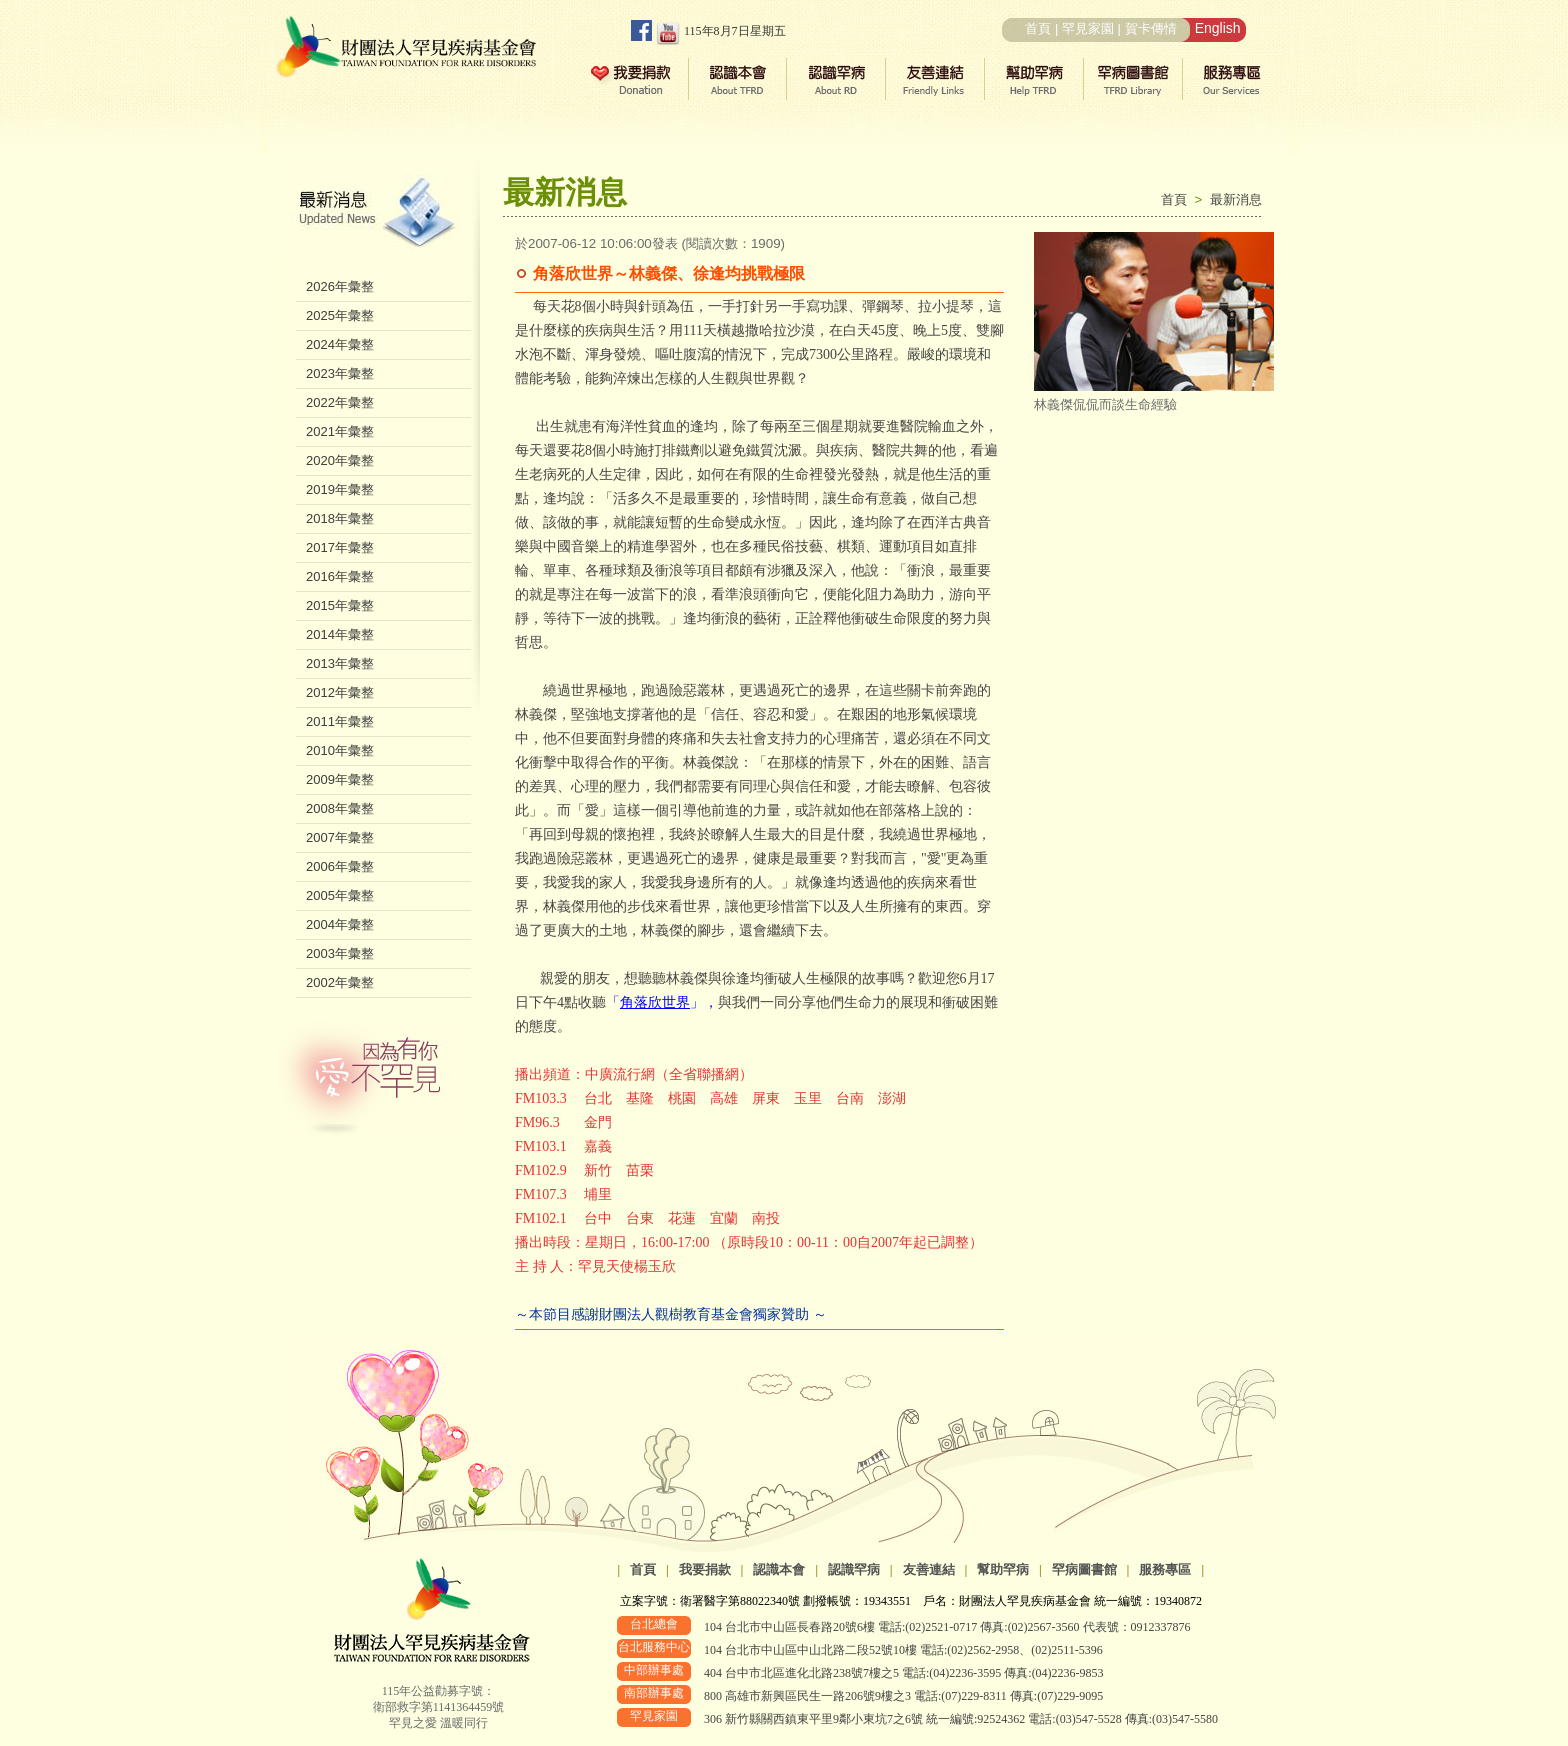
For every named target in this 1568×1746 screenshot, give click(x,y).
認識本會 (779, 1569)
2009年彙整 (340, 779)
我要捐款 (705, 1569)
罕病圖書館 (1084, 1569)
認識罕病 (854, 1569)
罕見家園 (1088, 28)
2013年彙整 (340, 663)
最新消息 (1236, 199)
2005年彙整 (340, 895)
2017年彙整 (340, 547)
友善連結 (929, 1569)
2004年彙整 (340, 924)
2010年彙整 (340, 750)
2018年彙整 (340, 518)
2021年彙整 (340, 431)
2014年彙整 (340, 634)
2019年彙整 (340, 489)
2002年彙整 (340, 982)
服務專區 (1165, 1569)
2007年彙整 (340, 837)
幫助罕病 (1003, 1569)
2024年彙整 (340, 344)
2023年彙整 (340, 373)
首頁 (1038, 28)
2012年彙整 (340, 692)
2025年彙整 (340, 315)
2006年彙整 (340, 866)
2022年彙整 (340, 402)
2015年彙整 (340, 605)
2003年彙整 (340, 953)
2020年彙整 (340, 460)
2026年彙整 (340, 286)
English (1218, 28)
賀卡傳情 (1151, 28)
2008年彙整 (340, 808)
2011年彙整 (340, 721)
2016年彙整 (340, 576)
